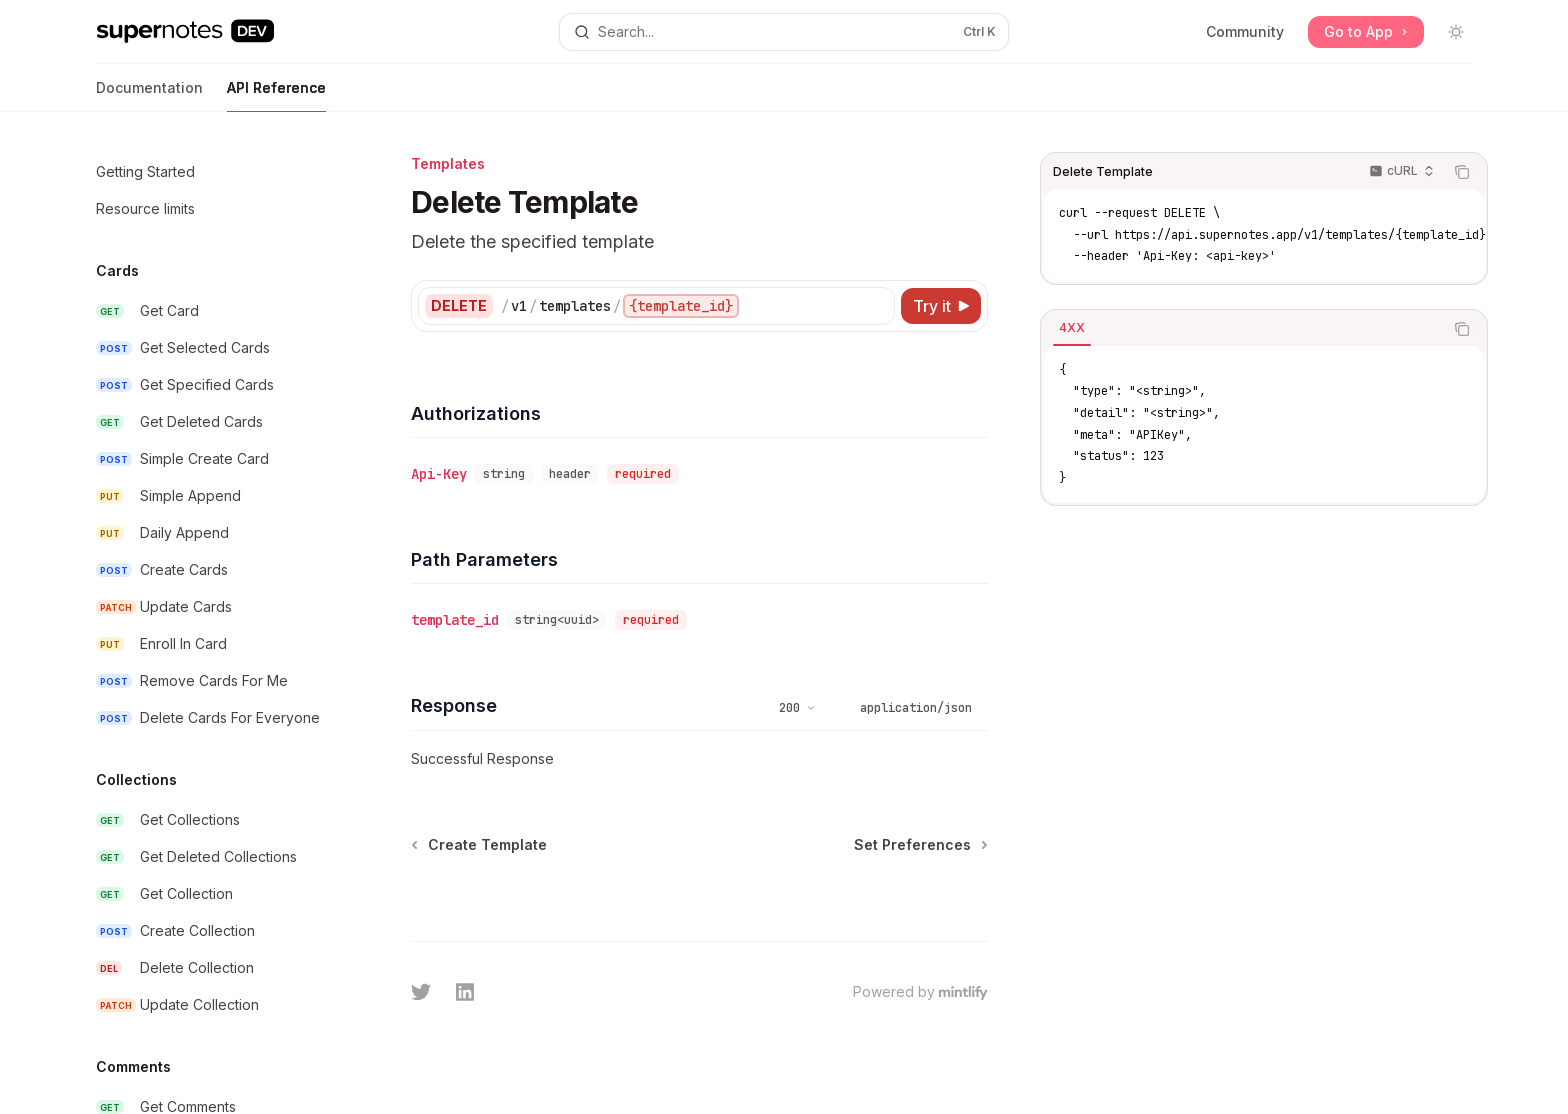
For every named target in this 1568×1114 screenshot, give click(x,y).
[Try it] (941, 306)
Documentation (149, 95)
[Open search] (784, 32)
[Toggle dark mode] (1456, 32)
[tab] (1072, 328)
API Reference (276, 95)
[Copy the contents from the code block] (1462, 172)
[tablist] (1242, 329)
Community (1245, 31)
